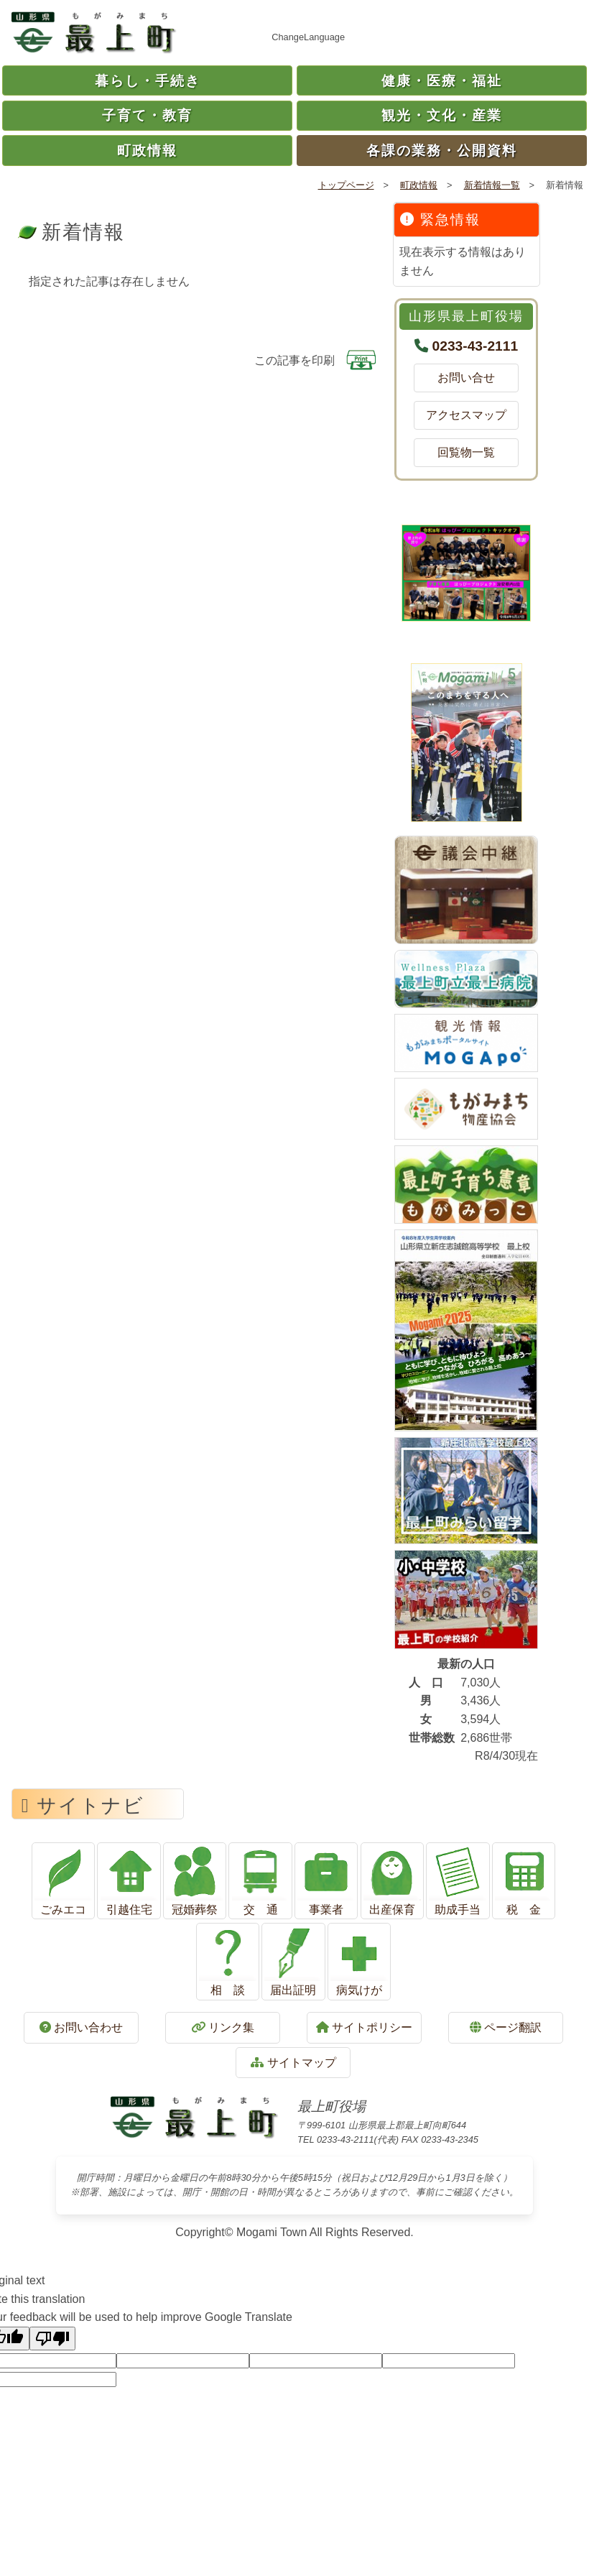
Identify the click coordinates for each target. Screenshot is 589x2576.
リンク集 (222, 2027)
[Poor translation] (52, 2338)
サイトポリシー (364, 2027)
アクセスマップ (466, 415)
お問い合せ (471, 377)
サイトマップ (293, 2062)
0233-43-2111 (475, 346)
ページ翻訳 (506, 2027)
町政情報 (418, 185)
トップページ (346, 185)
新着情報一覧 (492, 185)
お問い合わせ (81, 2027)
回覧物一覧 (471, 452)
